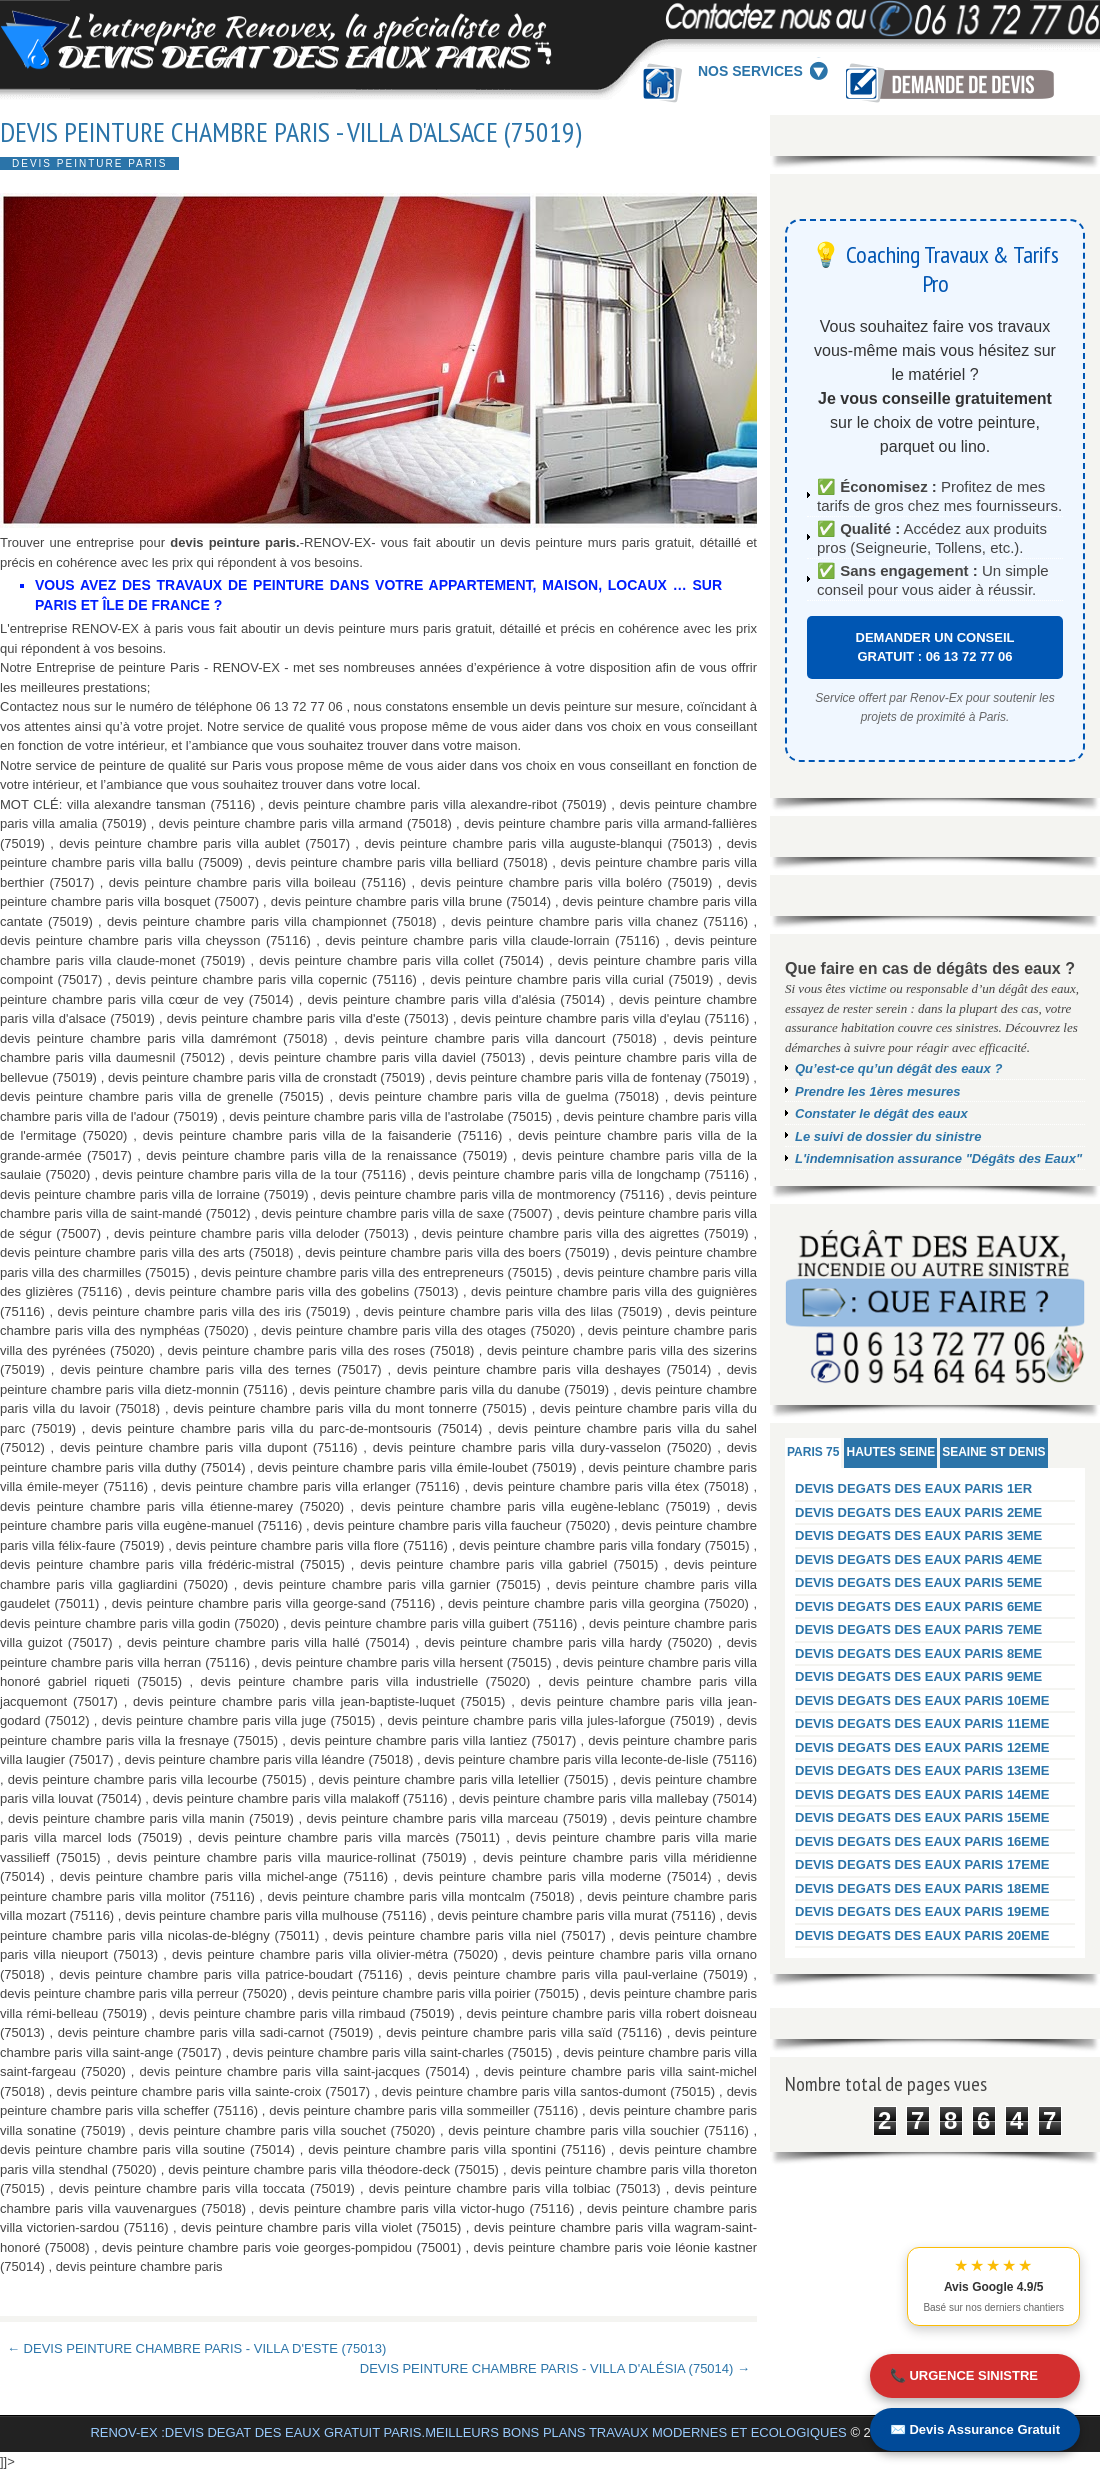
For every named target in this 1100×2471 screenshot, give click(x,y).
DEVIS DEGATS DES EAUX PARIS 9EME (918, 1676)
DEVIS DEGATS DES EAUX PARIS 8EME (918, 1653)
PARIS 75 (813, 1452)
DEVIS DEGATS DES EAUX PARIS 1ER (913, 1488)
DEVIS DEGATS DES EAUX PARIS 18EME (922, 1888)
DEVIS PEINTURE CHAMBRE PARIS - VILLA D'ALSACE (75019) (291, 132)
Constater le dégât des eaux (881, 1113)
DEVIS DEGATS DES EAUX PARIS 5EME (918, 1582)
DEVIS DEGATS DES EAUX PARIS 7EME (918, 1629)
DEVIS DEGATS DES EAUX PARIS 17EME (922, 1864)
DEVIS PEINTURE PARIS (89, 163)
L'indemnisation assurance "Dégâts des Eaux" (938, 1158)
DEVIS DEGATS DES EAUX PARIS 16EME (922, 1841)
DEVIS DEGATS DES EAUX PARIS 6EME (918, 1606)
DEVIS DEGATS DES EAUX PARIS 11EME (922, 1723)
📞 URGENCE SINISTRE (964, 2375)
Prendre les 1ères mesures (878, 1091)
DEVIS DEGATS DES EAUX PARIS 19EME (922, 1911)
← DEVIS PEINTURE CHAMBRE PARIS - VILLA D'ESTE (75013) (196, 2348)
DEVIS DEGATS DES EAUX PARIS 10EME (922, 1700)
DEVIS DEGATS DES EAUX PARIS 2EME (918, 1512)
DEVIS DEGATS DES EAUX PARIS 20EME (922, 1935)
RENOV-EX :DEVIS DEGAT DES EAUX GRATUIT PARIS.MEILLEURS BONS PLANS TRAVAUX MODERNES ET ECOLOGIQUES (468, 2432)
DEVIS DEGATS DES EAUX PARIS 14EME (922, 1794)
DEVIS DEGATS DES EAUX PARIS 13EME (922, 1770)
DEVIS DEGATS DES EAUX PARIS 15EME (922, 1817)
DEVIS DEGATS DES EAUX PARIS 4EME (918, 1559)
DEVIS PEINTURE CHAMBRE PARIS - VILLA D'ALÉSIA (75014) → (555, 2368)
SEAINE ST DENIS (993, 1452)
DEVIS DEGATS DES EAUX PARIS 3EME (918, 1535)
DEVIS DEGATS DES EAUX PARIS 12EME (922, 1747)
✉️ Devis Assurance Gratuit (975, 2429)
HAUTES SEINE (890, 1452)
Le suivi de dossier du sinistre (888, 1136)
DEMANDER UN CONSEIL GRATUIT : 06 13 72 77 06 (935, 647)
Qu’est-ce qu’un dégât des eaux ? (898, 1068)
